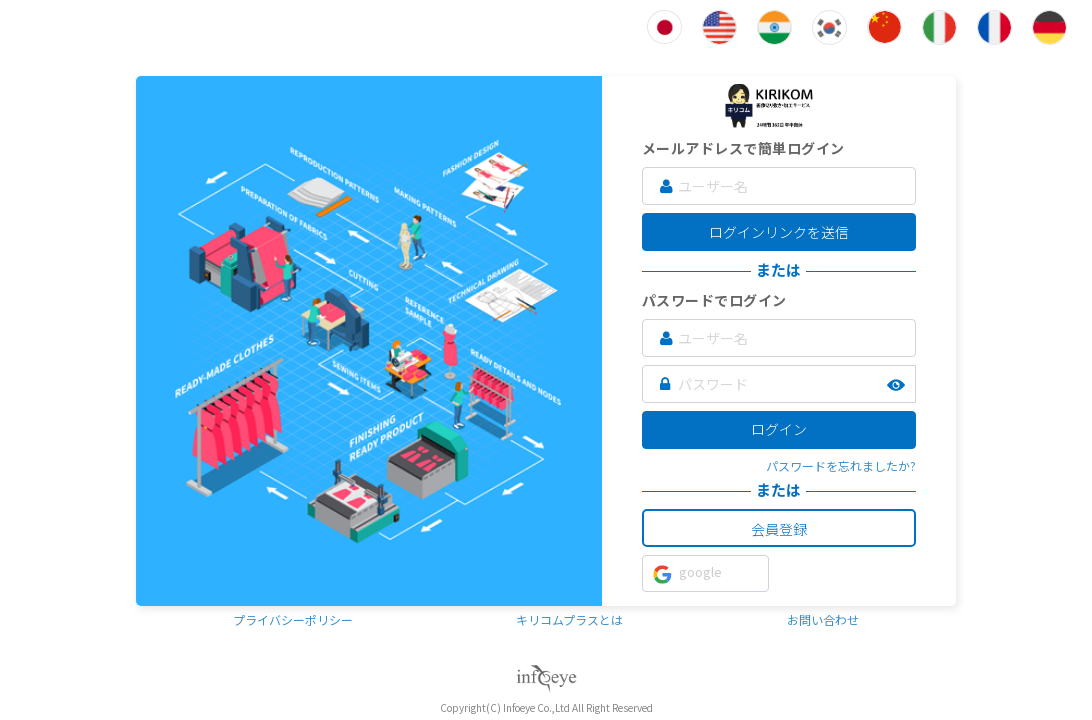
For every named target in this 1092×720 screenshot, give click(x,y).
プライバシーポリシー (293, 619)
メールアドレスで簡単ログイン (743, 148)
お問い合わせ (823, 619)
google (687, 573)
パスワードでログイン (714, 300)
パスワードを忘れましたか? (841, 465)
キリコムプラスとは (569, 619)
